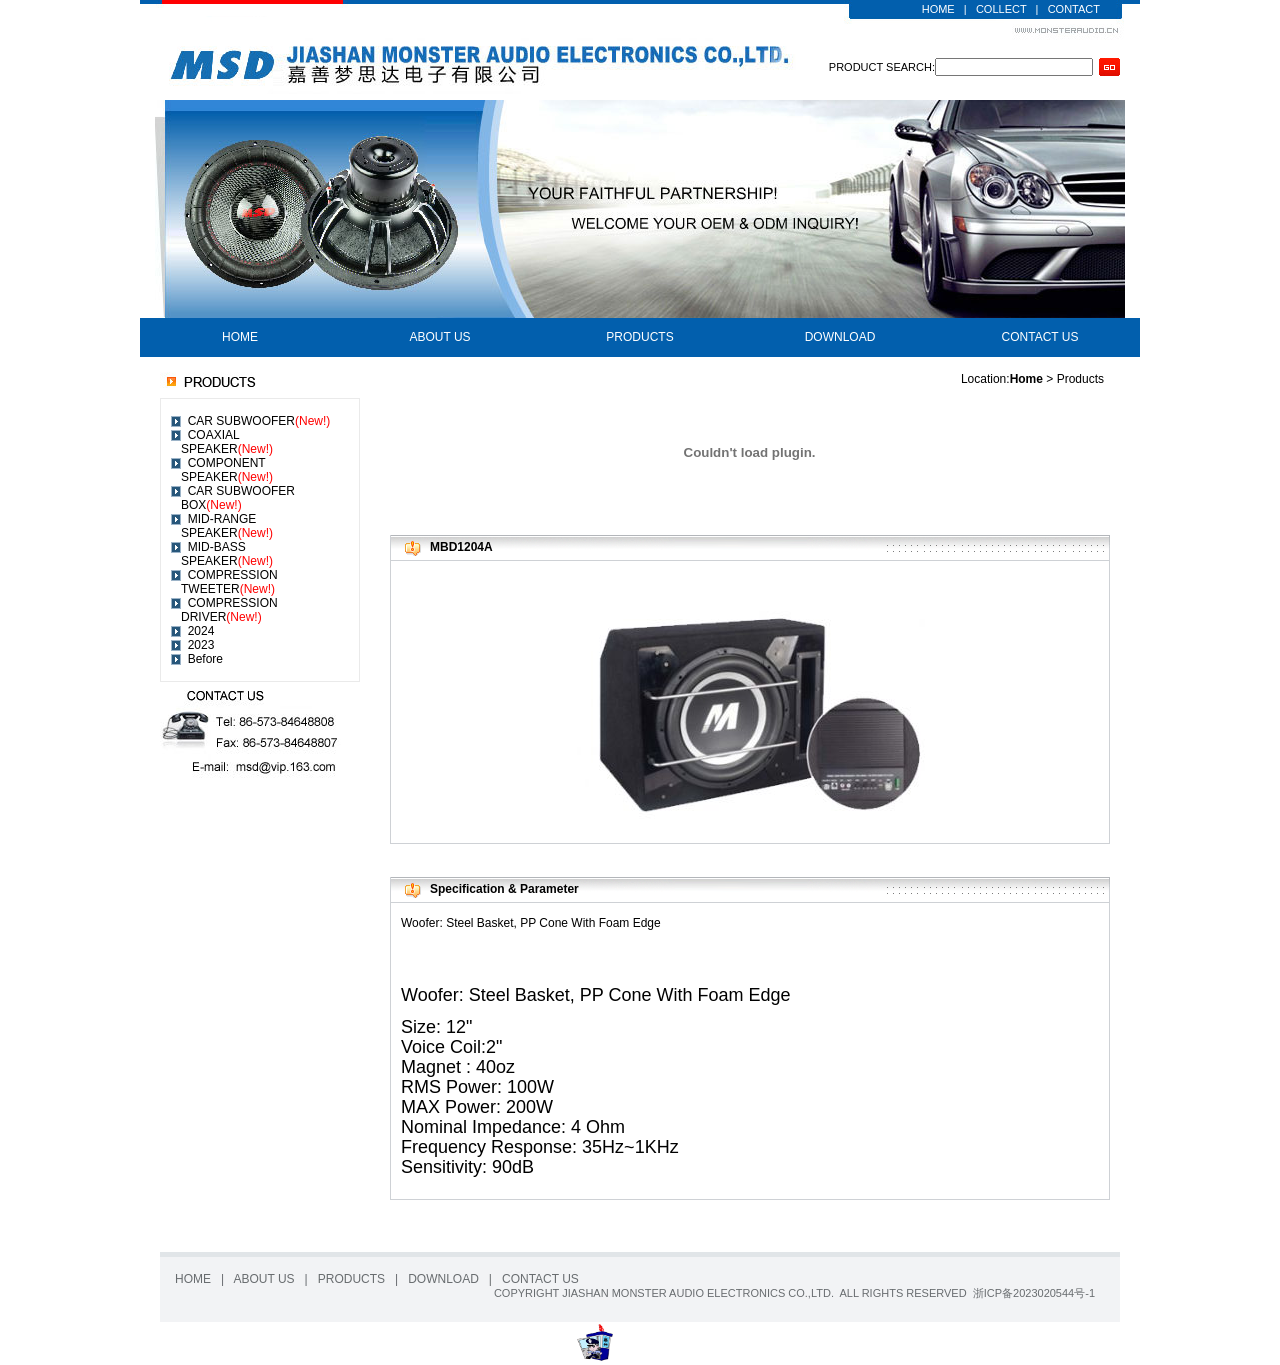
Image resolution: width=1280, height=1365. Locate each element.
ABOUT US (439, 337)
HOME (938, 9)
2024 (201, 631)
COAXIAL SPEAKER (227, 442)
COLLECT (1001, 9)
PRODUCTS (639, 337)
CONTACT (1074, 9)
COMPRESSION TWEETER (229, 582)
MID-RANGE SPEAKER (227, 526)
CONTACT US (1040, 337)
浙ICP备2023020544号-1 (1034, 1293)
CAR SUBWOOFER (259, 421)
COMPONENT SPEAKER (227, 470)
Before (205, 659)
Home (1026, 379)
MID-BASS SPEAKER (227, 554)
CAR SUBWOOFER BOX (238, 498)
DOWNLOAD (840, 337)
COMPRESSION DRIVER (229, 610)
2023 (201, 645)
